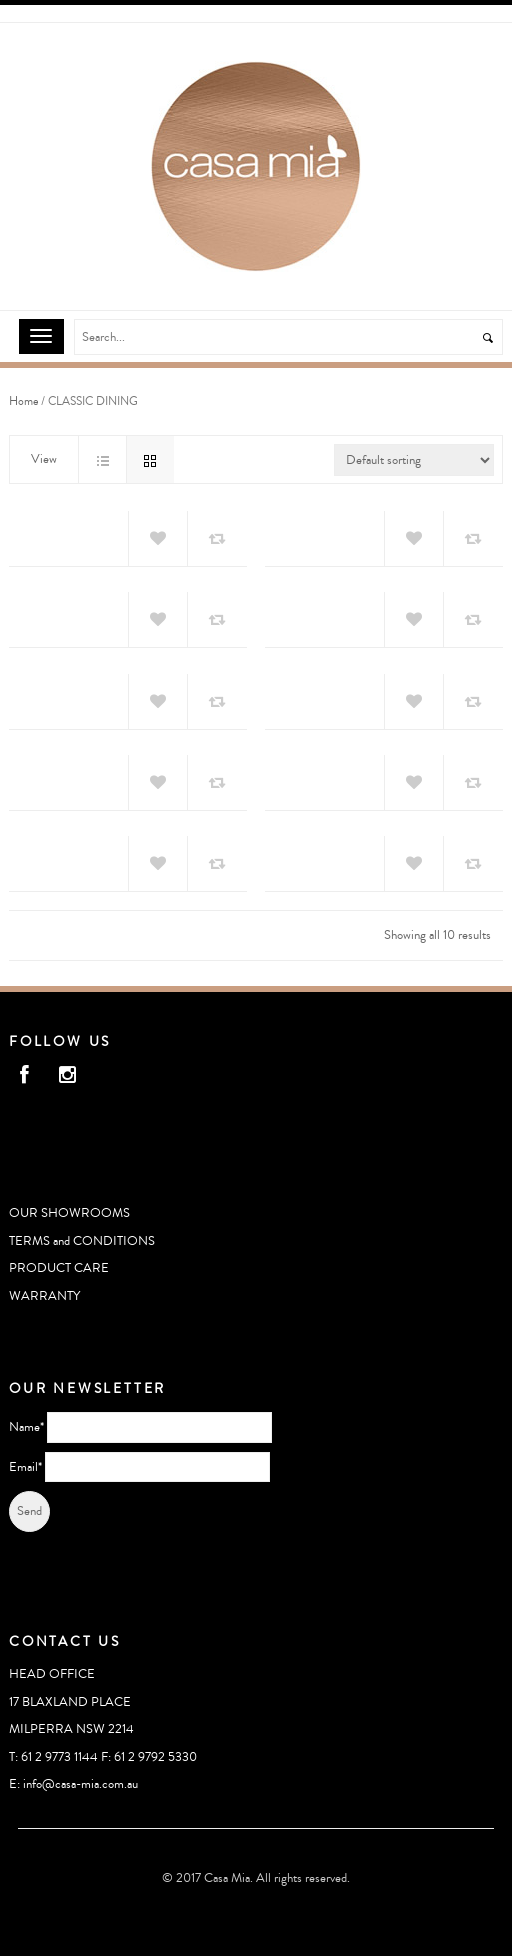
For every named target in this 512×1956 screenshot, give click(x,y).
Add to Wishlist (158, 539)
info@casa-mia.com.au (80, 1784)
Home (23, 401)
